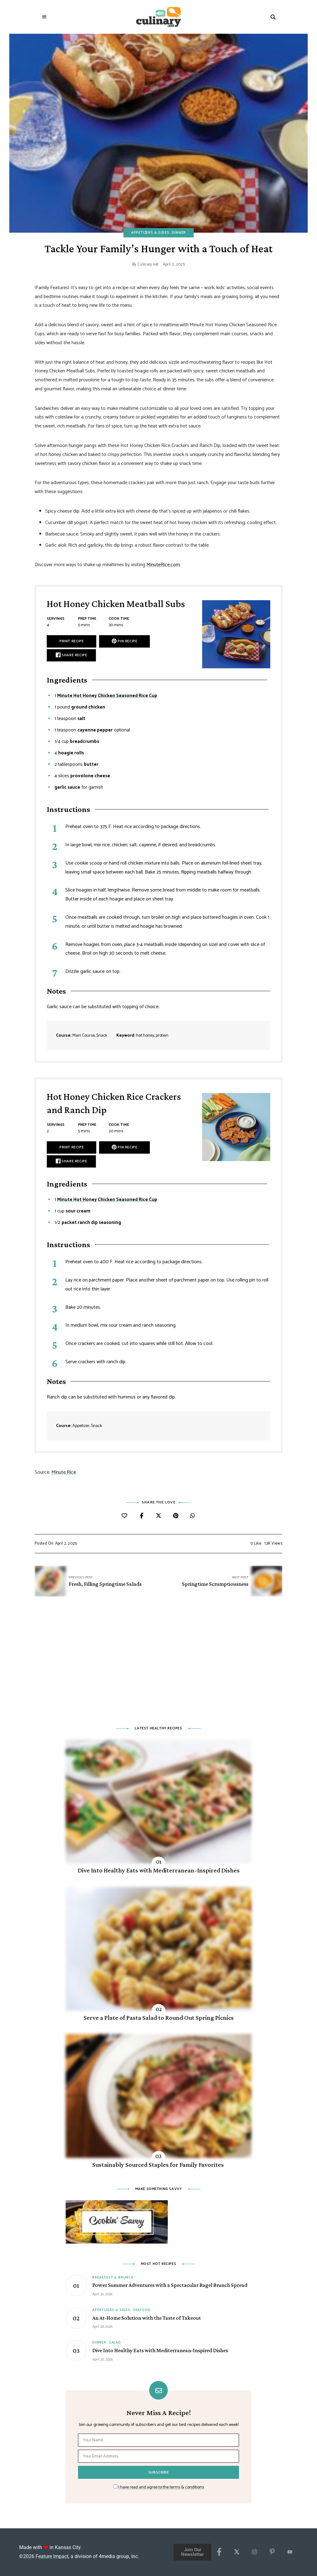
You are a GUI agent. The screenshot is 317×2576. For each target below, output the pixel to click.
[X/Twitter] (236, 2552)
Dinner (179, 233)
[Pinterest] (272, 2552)
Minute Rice (63, 1472)
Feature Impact (52, 2556)
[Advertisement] (158, 1664)
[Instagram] (254, 2552)
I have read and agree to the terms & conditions (161, 2487)
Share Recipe (71, 655)
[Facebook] (219, 2552)
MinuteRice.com (163, 565)
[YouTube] (289, 2552)
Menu (44, 17)
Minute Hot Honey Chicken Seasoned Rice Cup (107, 696)
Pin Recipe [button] (124, 641)
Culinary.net (148, 264)
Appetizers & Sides (150, 233)
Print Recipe (71, 641)
